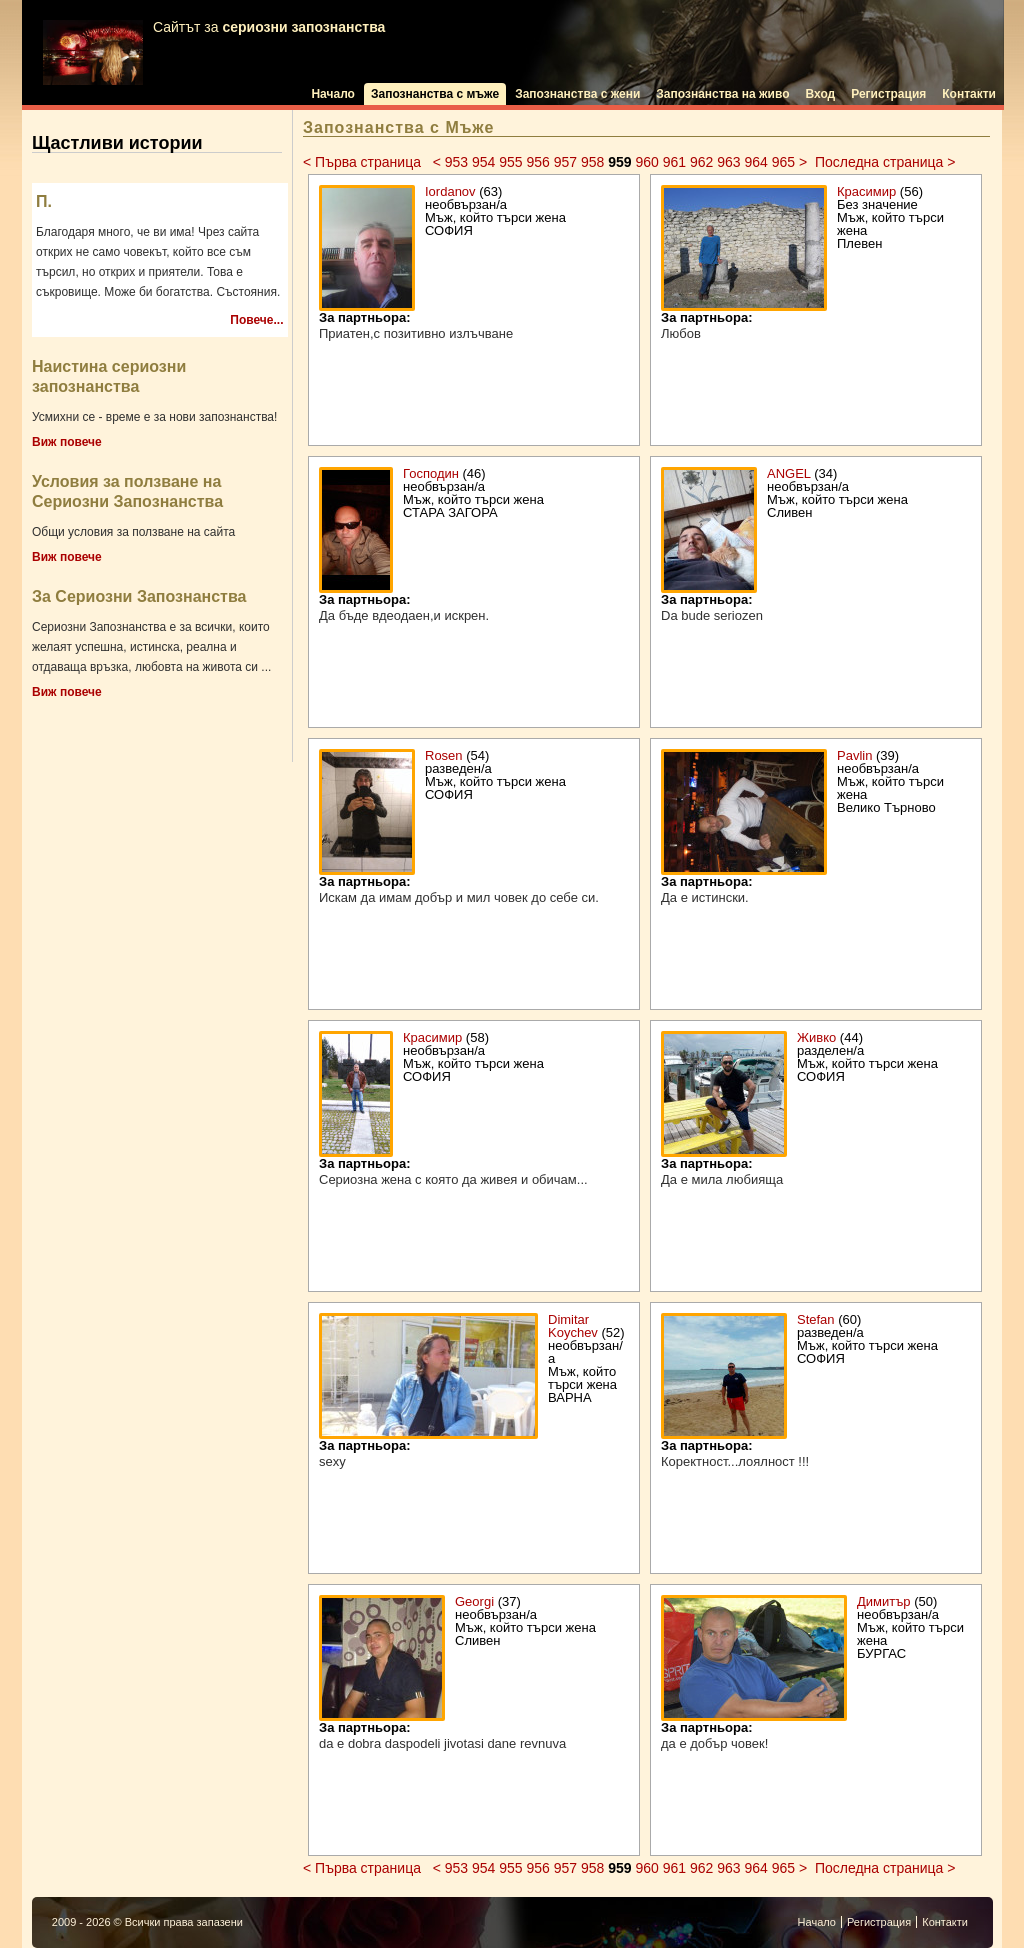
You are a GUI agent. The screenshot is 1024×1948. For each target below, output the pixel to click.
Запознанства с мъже (435, 94)
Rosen (444, 755)
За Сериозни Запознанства (139, 596)
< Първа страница (364, 162)
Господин (431, 473)
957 (565, 162)
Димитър (884, 1601)
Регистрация (888, 94)
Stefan (816, 1319)
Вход (821, 94)
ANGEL (789, 473)
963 (728, 162)
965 (783, 162)
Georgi (474, 1601)
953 (456, 162)
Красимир (866, 191)
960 (646, 162)
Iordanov (450, 191)
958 (592, 162)
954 (483, 162)
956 (537, 162)
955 (510, 162)
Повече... (256, 320)
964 (755, 162)
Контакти (969, 94)
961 (674, 162)
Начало (332, 94)
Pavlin (854, 755)
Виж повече (67, 442)
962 (701, 162)
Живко (818, 1037)
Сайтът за (214, 52)
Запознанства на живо (722, 94)
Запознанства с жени (577, 94)
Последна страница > (885, 162)
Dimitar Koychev (573, 1326)
